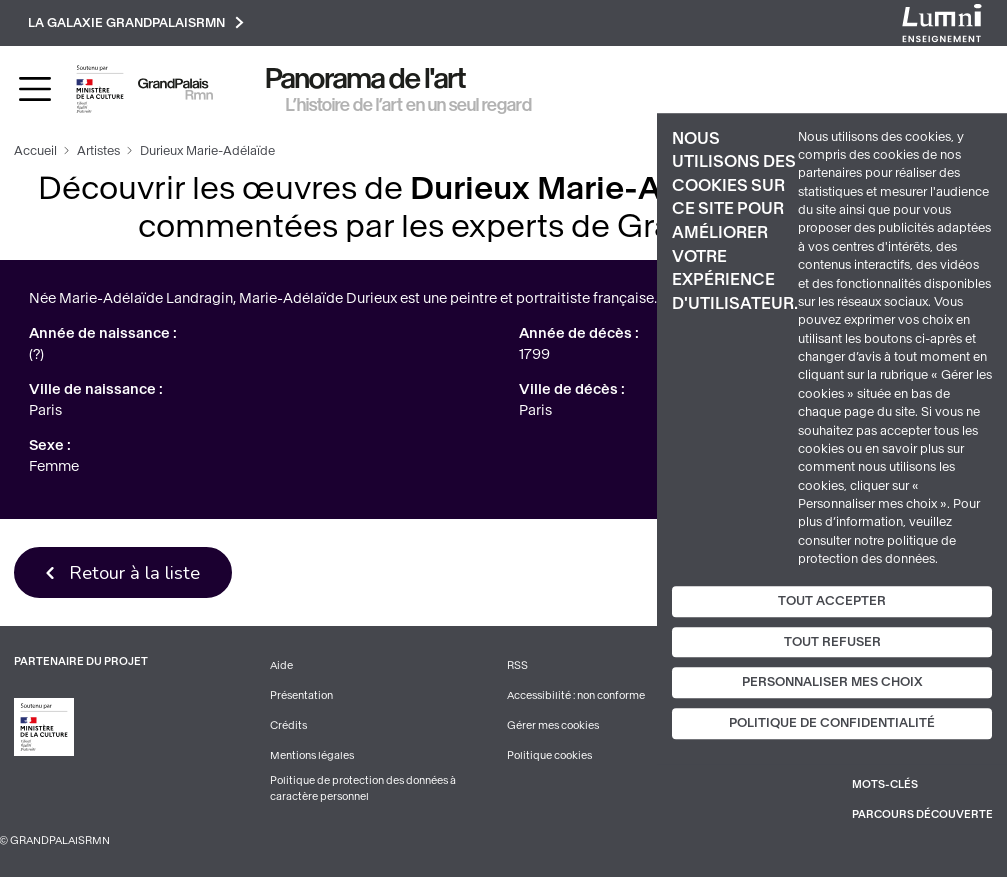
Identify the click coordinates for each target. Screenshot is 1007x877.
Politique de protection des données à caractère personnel (363, 788)
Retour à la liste (134, 572)
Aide (281, 665)
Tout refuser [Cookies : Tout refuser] (832, 642)
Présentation (301, 695)
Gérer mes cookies (553, 725)
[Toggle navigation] (35, 89)
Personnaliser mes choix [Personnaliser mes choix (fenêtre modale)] (832, 683)
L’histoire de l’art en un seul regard (409, 105)
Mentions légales (312, 755)
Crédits (288, 725)
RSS (517, 665)
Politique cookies (549, 755)
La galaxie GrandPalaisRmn (136, 22)
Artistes (98, 151)
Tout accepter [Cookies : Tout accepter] (832, 601)
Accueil (35, 151)
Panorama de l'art (366, 78)
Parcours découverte (922, 814)
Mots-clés (885, 784)
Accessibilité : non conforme (576, 695)
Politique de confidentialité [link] (832, 723)
